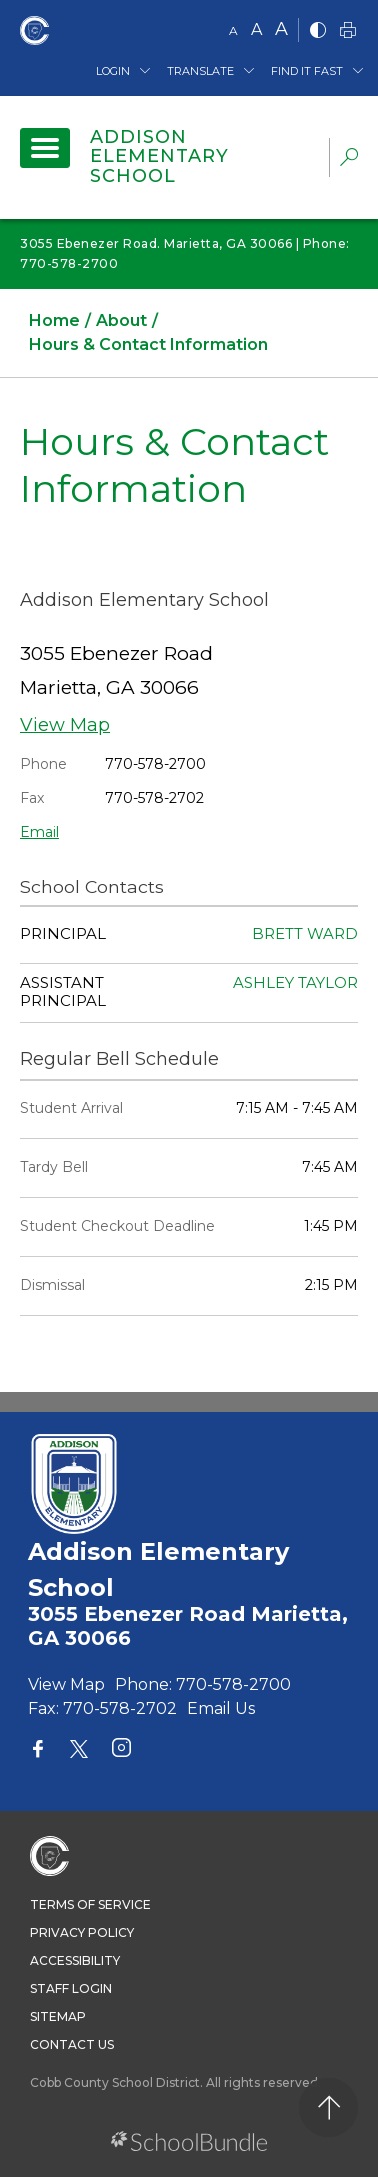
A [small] (233, 30)
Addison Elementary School (159, 157)
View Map (65, 725)
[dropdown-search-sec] (349, 159)
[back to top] (328, 2107)
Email (39, 832)
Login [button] (113, 71)
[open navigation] (45, 148)
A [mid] (256, 29)
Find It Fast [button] (307, 71)
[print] (348, 31)
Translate (200, 71)
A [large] (281, 29)
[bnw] (318, 31)
